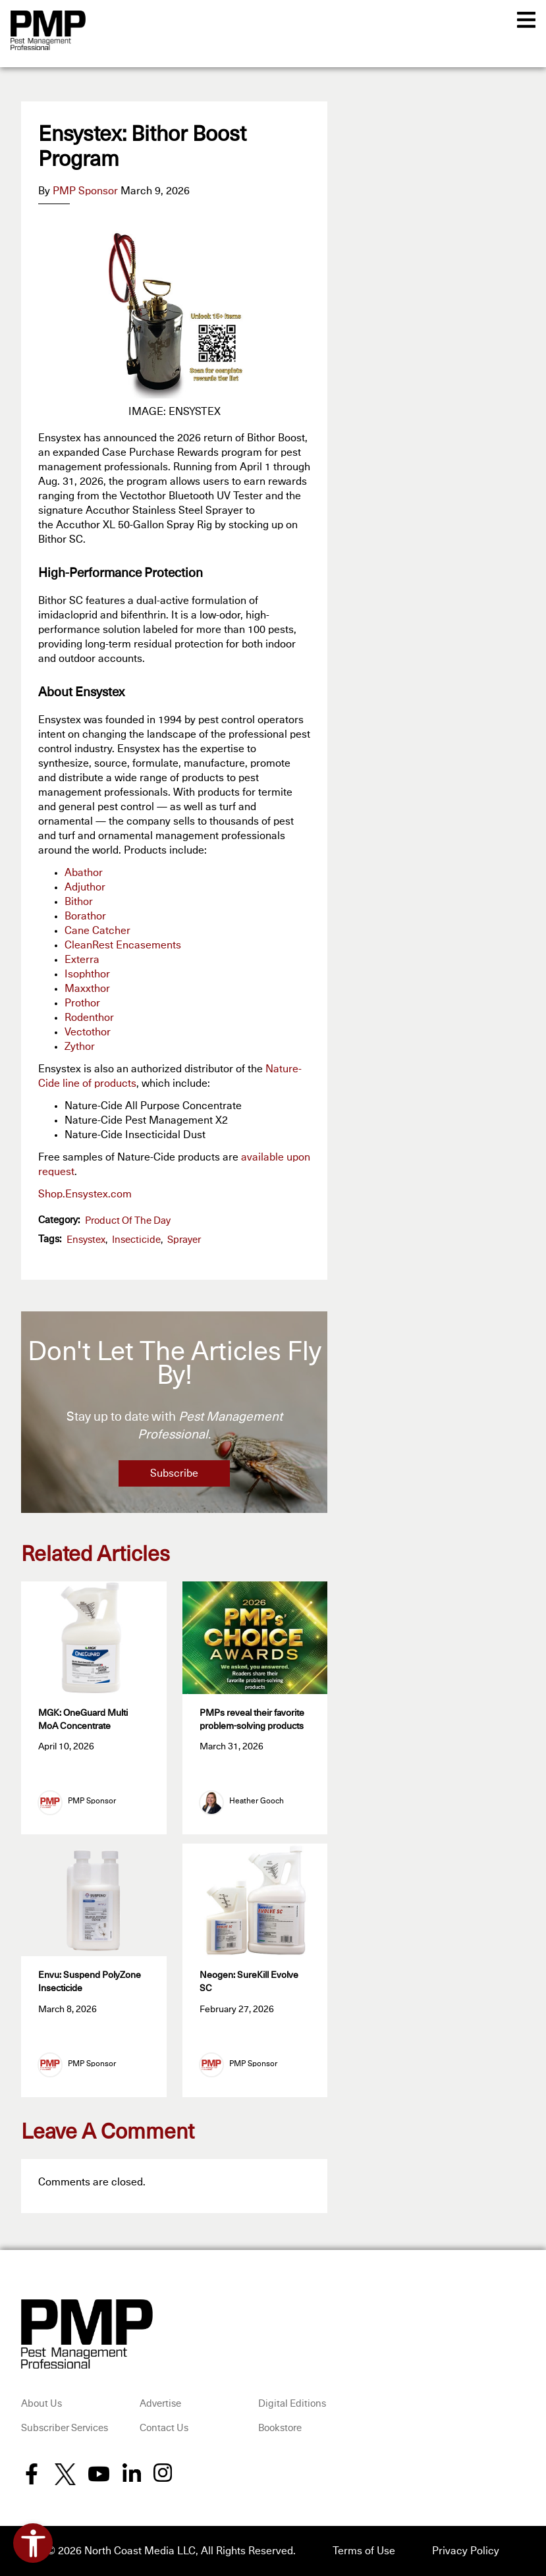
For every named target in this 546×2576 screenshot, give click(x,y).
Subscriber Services (64, 2428)
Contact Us (164, 2428)
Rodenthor (89, 1017)
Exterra (82, 959)
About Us (41, 2404)
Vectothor (88, 1032)
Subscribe (174, 1473)
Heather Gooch (256, 1801)
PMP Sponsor (85, 191)
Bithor (79, 901)
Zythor (80, 1046)
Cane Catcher (97, 930)
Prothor (82, 1003)
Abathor (84, 872)
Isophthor (87, 974)
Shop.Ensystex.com (85, 1194)
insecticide (136, 1240)
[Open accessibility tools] (33, 2543)
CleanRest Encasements (123, 945)
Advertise (160, 2404)
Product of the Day (128, 1221)
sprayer (184, 1240)
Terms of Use (364, 2551)
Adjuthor (85, 887)
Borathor (85, 916)
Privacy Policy (465, 2551)
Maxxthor (87, 988)
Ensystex (86, 1240)
